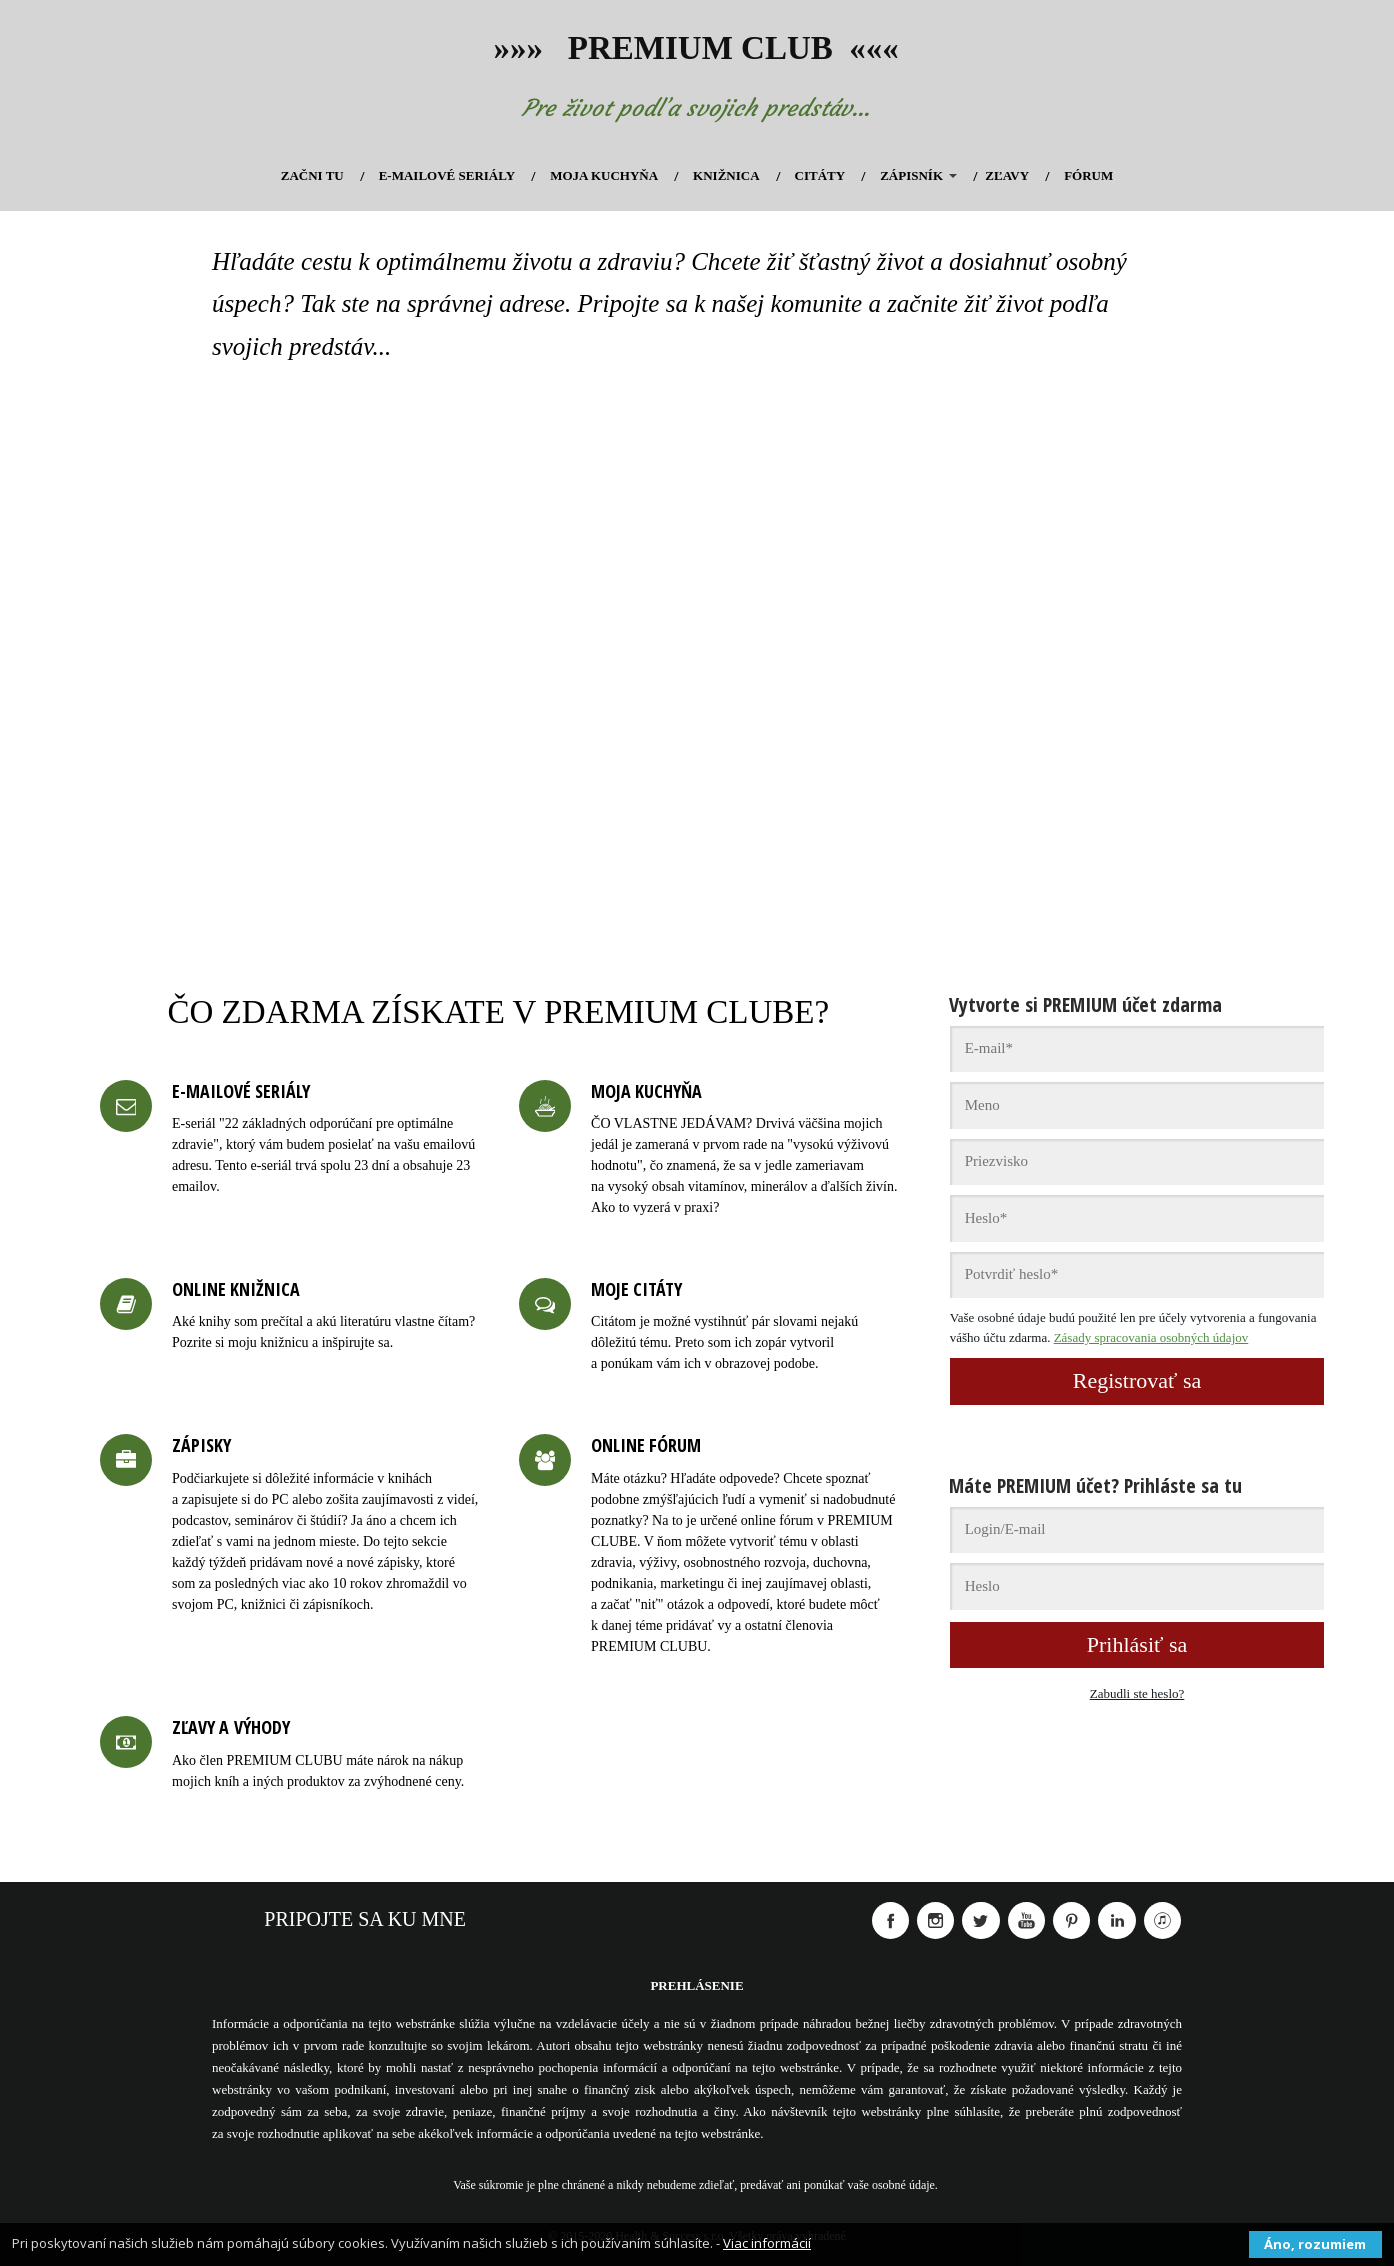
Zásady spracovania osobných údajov (1151, 1337)
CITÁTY (820, 175)
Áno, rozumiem (1315, 2244)
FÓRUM (1088, 175)
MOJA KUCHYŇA (604, 175)
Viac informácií (767, 2243)
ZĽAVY (1007, 175)
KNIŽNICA (726, 175)
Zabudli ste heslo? (1137, 1693)
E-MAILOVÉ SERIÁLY (447, 175)
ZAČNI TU (312, 175)
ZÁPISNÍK (911, 175)
